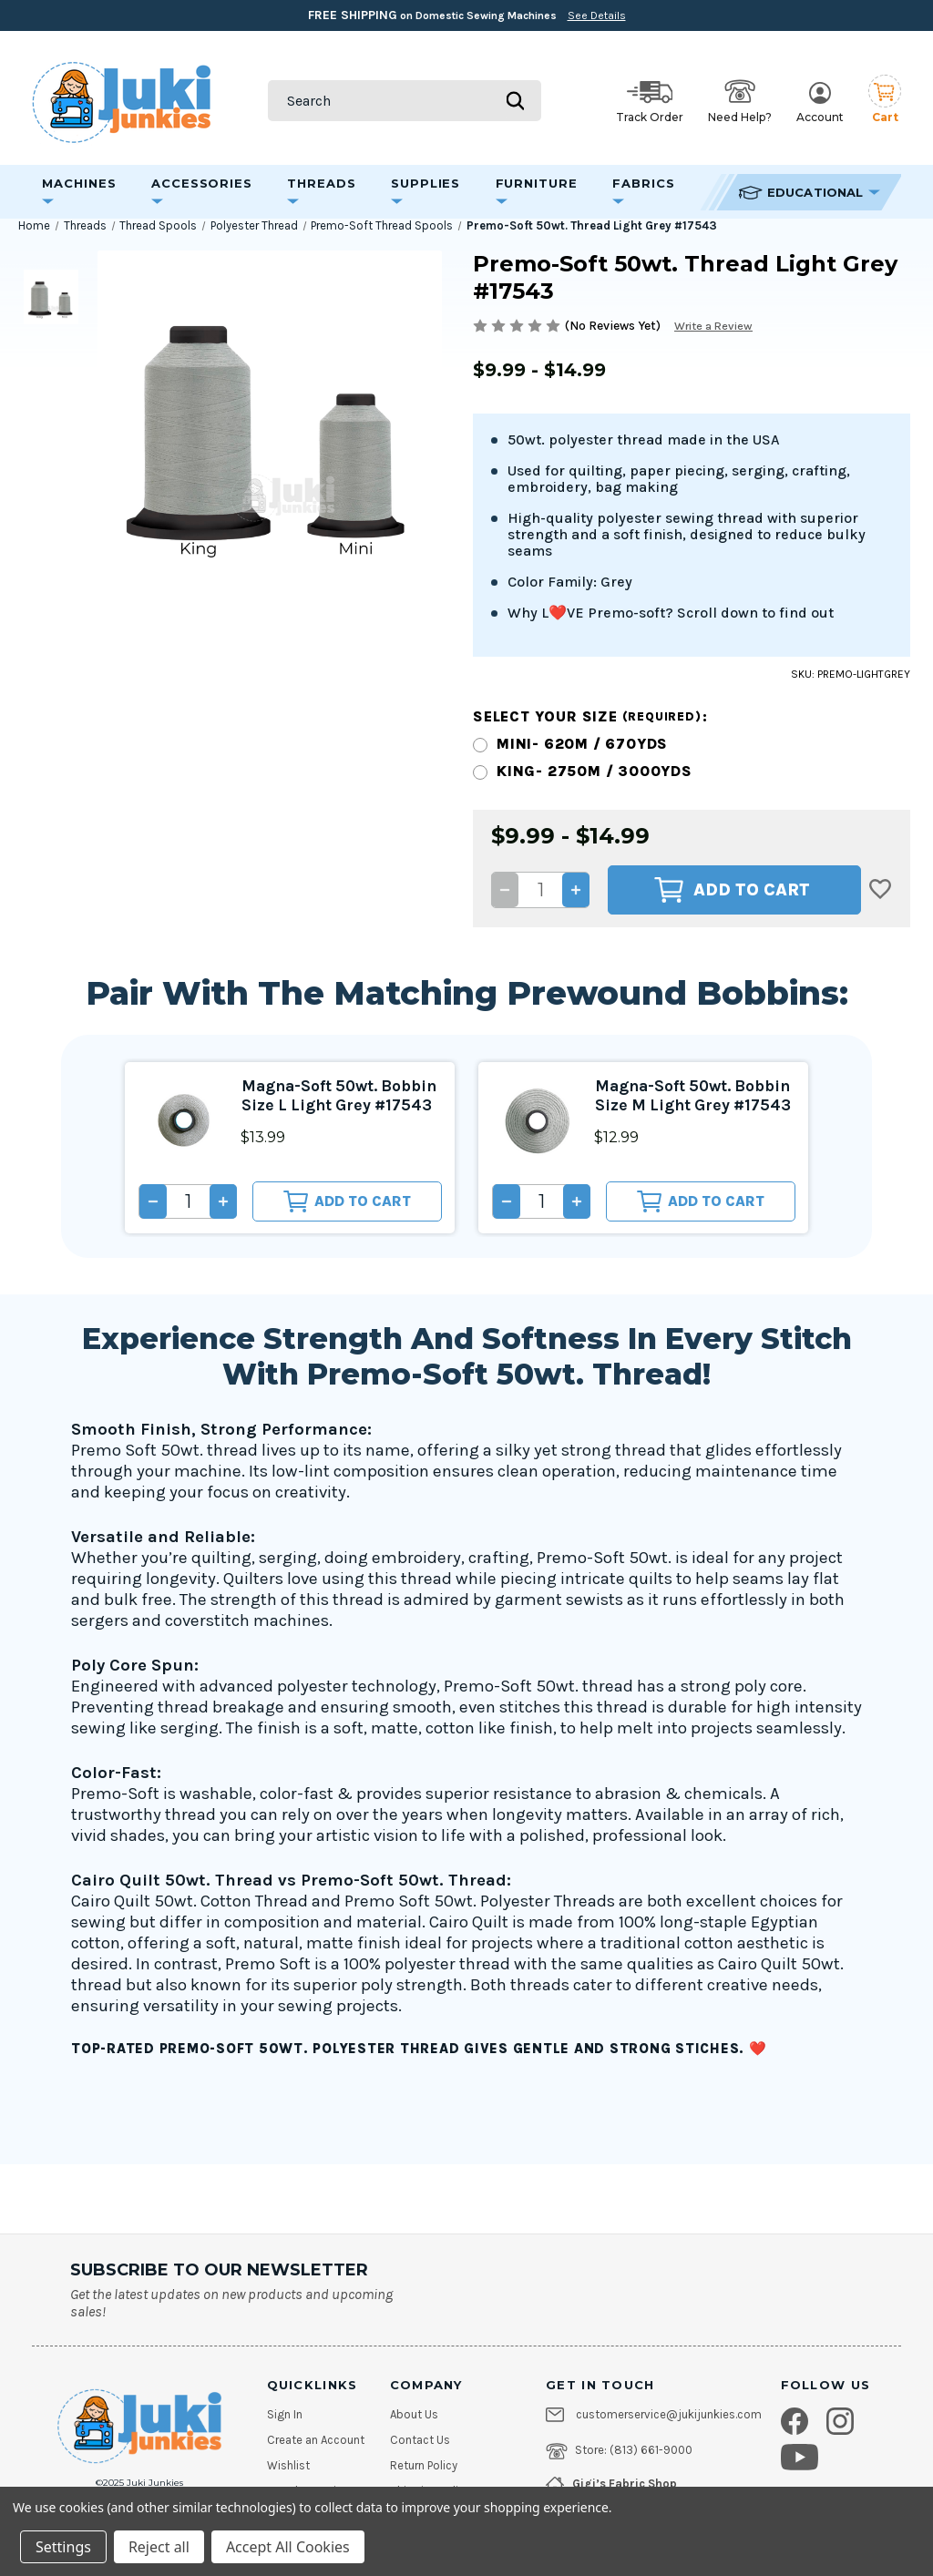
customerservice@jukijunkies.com (669, 2414)
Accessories (202, 190)
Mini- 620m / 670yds (582, 743)
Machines (79, 190)
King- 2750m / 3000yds (594, 771)
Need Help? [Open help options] (740, 101)
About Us (414, 2414)
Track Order (649, 102)
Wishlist (288, 2465)
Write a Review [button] (717, 325)
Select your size (590, 716)
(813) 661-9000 (651, 2450)
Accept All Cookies (288, 2547)
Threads (321, 190)
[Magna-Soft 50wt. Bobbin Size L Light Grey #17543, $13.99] (183, 1121)
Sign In (284, 2414)
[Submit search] (515, 100)
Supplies (426, 190)
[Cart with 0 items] (884, 101)
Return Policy (423, 2465)
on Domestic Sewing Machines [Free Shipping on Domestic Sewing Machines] (467, 15)
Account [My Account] (820, 103)
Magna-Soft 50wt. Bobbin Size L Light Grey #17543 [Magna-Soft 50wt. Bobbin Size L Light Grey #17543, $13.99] (323, 1098)
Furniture (537, 190)
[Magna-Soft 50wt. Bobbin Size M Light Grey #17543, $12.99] (537, 1121)
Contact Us (420, 2440)
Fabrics (643, 190)
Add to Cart (732, 890)
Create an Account (315, 2440)
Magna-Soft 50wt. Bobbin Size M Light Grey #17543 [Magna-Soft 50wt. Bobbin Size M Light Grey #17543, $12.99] (681, 1098)
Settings (63, 2547)
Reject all (159, 2547)
